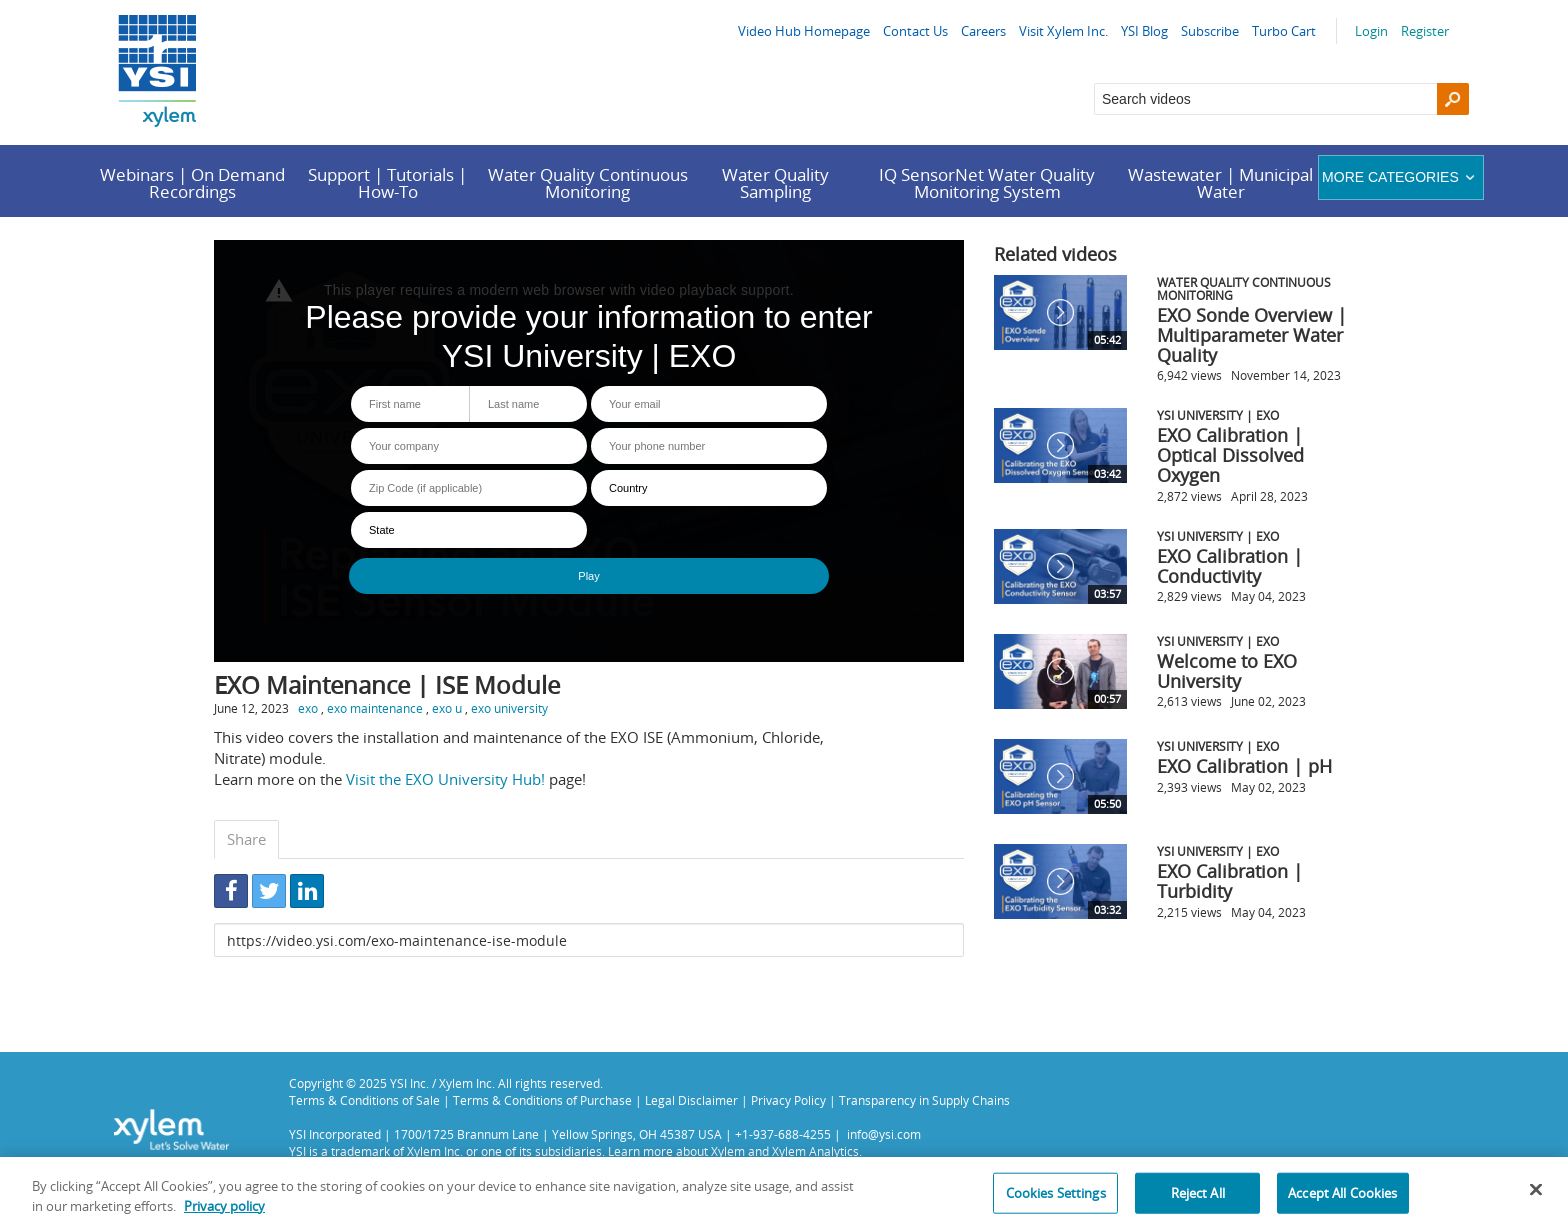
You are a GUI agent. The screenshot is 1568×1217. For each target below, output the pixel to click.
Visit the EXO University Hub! (445, 779)
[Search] (1453, 99)
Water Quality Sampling (775, 183)
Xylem (728, 1151)
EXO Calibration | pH (1244, 766)
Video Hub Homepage (804, 31)
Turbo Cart (1284, 31)
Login (1371, 31)
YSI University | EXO (1218, 415)
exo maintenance (375, 708)
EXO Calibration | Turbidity (1230, 881)
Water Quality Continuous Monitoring (588, 183)
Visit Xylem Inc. (1063, 31)
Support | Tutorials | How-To (387, 183)
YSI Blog (1144, 31)
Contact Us (915, 31)
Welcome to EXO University (1227, 671)
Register (1425, 31)
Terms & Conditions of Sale (364, 1100)
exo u (447, 708)
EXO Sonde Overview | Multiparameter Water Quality (1252, 335)
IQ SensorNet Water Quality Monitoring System (987, 183)
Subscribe (1210, 31)
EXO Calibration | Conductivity (1230, 566)
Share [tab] (246, 839)
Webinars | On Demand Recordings (192, 183)
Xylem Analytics (815, 1151)
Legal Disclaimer (691, 1100)
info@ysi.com (884, 1134)
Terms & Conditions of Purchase (542, 1100)
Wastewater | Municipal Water (1220, 183)
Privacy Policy (788, 1100)
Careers (983, 31)
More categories (1400, 177)
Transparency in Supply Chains (924, 1100)
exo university (509, 708)
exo (308, 708)
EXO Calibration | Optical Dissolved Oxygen (1230, 455)
